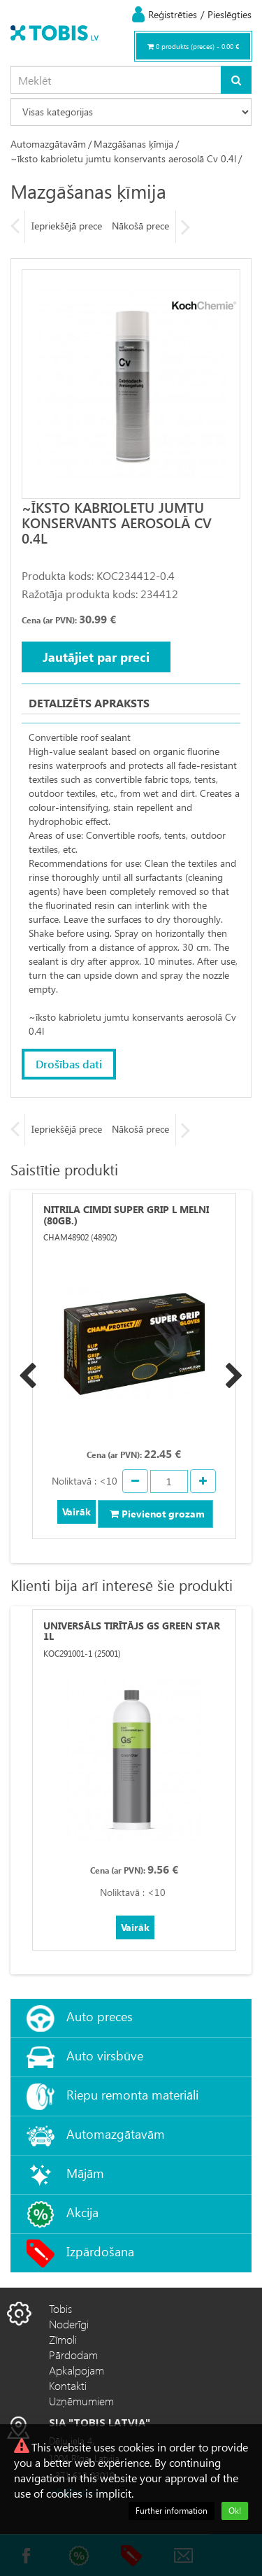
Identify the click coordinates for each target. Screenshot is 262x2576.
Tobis (60, 2308)
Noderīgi (69, 2323)
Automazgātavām (48, 143)
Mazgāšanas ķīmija (133, 143)
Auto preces (99, 2016)
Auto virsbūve (104, 2055)
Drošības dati (69, 1063)
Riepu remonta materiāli (132, 2094)
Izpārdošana (100, 2251)
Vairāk (76, 1511)
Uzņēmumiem (81, 2400)
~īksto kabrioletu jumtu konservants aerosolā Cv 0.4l (123, 158)
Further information (172, 2510)
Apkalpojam (76, 2370)
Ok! (234, 2510)
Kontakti (68, 2385)
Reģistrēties (172, 14)
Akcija (82, 2212)
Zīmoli (63, 2339)
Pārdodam (73, 2354)
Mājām (85, 2172)
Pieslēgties (230, 14)
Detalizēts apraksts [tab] (89, 702)
